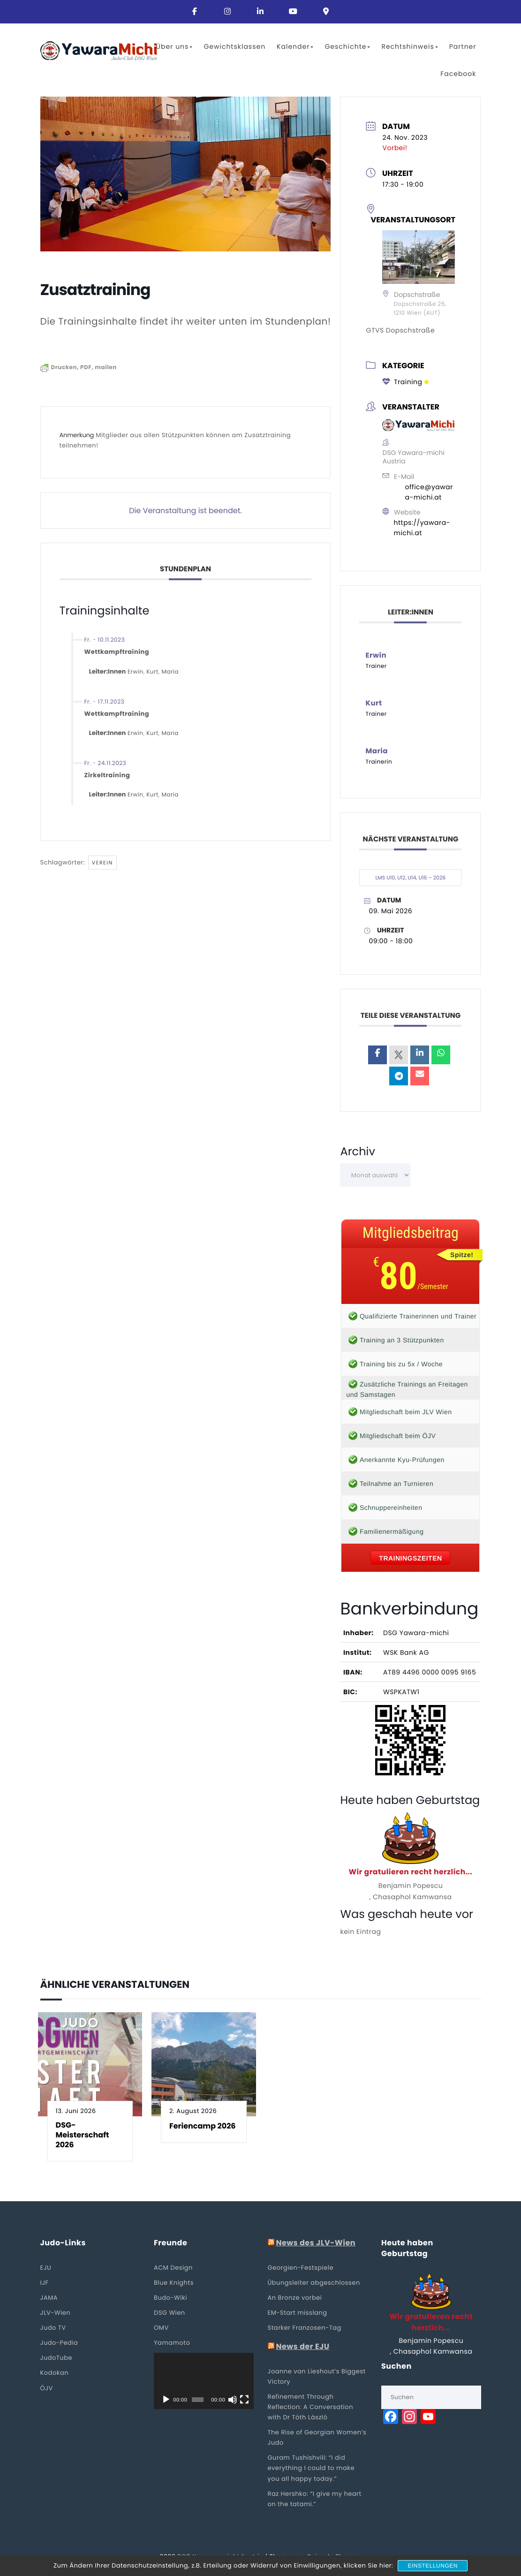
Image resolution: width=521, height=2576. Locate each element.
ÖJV (46, 2388)
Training (405, 382)
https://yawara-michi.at (421, 528)
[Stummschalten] (232, 2399)
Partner (462, 46)
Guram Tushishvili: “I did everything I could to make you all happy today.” (311, 2468)
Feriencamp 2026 (202, 2126)
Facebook (458, 73)
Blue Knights (174, 2282)
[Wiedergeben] (166, 2399)
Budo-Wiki (170, 2297)
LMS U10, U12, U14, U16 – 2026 (411, 877)
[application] (204, 2381)
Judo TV (53, 2327)
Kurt (152, 672)
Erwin (135, 672)
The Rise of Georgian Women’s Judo (317, 2437)
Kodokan (54, 2372)
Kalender (295, 46)
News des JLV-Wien (315, 2243)
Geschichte (347, 46)
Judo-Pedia (59, 2342)
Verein (102, 862)
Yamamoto (172, 2342)
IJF (44, 2282)
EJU (46, 2267)
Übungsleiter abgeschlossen (314, 2282)
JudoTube (56, 2357)
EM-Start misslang (297, 2312)
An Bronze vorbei (295, 2297)
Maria (169, 672)
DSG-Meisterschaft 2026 (82, 2135)
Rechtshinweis (409, 46)
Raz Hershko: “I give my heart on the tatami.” (315, 2498)
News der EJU (302, 2346)
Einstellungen (433, 2565)
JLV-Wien (55, 2312)
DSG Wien (169, 2312)
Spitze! (461, 1254)
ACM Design (173, 2267)
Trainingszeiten (410, 1558)
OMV (161, 2327)
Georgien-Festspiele (301, 2267)
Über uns (174, 46)
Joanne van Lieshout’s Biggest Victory (317, 2376)
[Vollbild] (244, 2399)
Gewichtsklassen (234, 46)
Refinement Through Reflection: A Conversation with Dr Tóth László (310, 2407)
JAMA (49, 2297)
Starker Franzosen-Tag (304, 2327)
